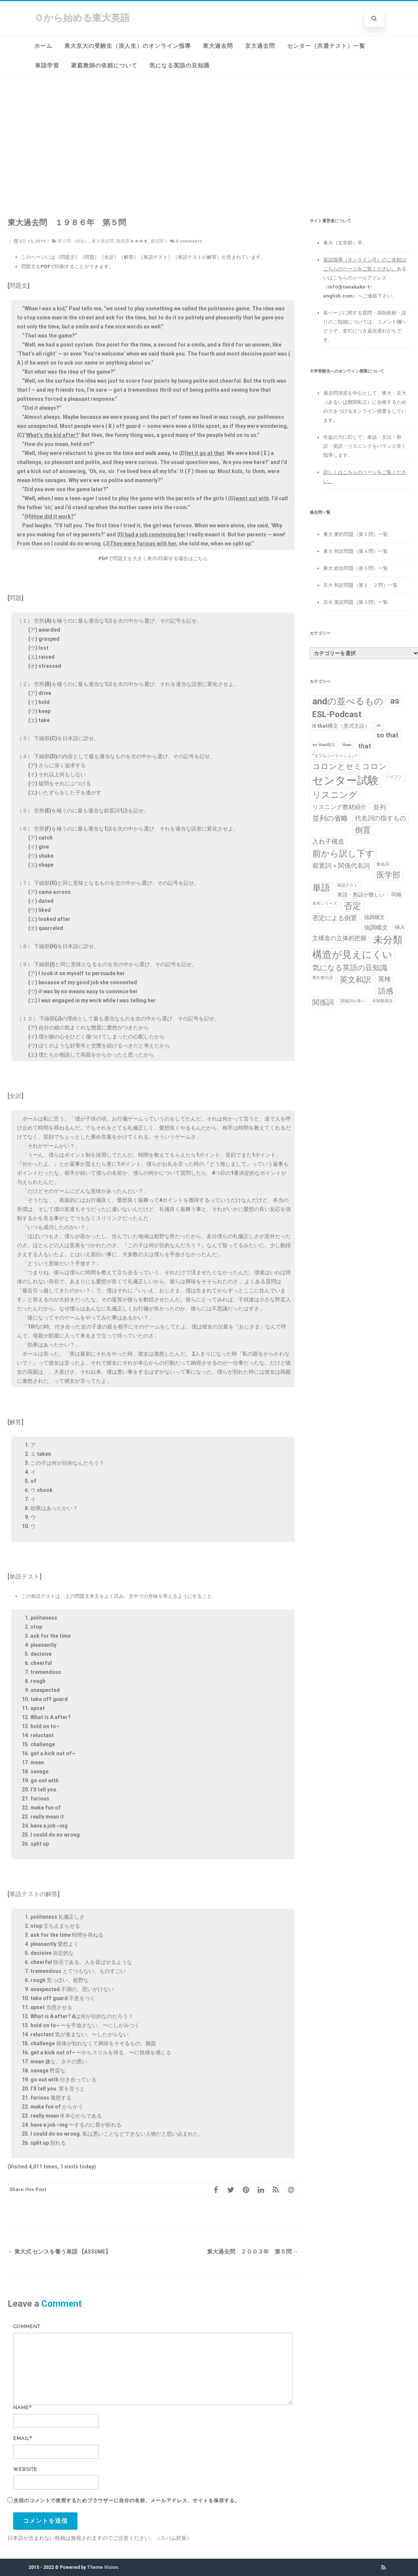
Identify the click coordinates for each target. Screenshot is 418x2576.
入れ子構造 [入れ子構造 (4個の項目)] (328, 841)
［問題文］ (67, 257)
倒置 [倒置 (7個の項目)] (363, 830)
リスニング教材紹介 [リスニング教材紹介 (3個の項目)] (339, 807)
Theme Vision (102, 2567)
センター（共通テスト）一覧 (326, 46)
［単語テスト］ (155, 257)
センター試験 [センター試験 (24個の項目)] (345, 780)
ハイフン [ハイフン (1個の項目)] (394, 776)
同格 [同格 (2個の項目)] (396, 895)
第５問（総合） (73, 241)
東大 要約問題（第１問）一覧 (355, 534)
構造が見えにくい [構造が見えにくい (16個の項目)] (352, 954)
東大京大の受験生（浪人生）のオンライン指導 (127, 46)
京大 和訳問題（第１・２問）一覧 (360, 585)
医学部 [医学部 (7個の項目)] (388, 875)
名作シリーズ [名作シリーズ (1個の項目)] (324, 903)
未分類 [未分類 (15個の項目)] (388, 939)
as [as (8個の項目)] (394, 700)
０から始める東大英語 (82, 17)
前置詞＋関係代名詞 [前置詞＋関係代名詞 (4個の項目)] (341, 865)
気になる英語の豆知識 (179, 65)
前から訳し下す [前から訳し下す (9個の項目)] (343, 854)
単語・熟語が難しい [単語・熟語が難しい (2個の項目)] (361, 895)
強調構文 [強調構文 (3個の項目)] (376, 927)
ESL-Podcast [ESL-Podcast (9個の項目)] (337, 714)
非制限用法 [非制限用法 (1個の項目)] (382, 1001)
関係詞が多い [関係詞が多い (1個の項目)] (352, 1001)
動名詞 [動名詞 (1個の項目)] (383, 864)
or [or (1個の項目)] (379, 725)
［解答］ (128, 257)
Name (21, 2407)
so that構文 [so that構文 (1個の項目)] (323, 744)
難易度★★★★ (132, 241)
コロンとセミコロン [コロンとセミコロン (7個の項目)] (349, 766)
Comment (26, 2326)
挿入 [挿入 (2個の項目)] (400, 927)
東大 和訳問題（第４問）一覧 (355, 551)
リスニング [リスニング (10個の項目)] (334, 794)
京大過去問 (260, 46)
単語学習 (47, 65)
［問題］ (89, 257)
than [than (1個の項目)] (346, 744)
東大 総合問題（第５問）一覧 (355, 568)
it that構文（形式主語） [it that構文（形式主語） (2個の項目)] (341, 726)
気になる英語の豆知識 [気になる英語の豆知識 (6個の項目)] (350, 967)
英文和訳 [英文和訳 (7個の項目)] (355, 979)
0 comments (189, 241)
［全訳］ (109, 257)
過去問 (157, 241)
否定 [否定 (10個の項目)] (352, 906)
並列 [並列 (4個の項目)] (379, 807)
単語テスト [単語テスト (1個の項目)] (347, 885)
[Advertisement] (209, 132)
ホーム (43, 46)
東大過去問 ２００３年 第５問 (252, 2251)
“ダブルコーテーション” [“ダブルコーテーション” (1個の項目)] (334, 756)
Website (25, 2469)
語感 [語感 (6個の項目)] (385, 991)
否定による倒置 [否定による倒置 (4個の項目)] (334, 918)
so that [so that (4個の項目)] (387, 735)
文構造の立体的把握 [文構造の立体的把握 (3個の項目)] (339, 938)
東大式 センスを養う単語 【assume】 (59, 2251)
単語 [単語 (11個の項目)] (321, 888)
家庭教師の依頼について (104, 65)
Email (21, 2438)
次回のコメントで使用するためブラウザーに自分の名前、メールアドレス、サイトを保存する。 (127, 2500)
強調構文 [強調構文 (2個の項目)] (374, 917)
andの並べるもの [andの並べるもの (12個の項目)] (347, 701)
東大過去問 (218, 46)
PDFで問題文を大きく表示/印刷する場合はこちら (153, 558)
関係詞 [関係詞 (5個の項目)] (323, 1003)
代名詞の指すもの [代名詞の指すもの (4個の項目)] (380, 818)
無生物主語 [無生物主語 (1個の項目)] (322, 977)
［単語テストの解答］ (197, 257)
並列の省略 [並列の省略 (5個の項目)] (330, 818)
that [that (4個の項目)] (364, 746)
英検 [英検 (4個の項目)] (384, 979)
